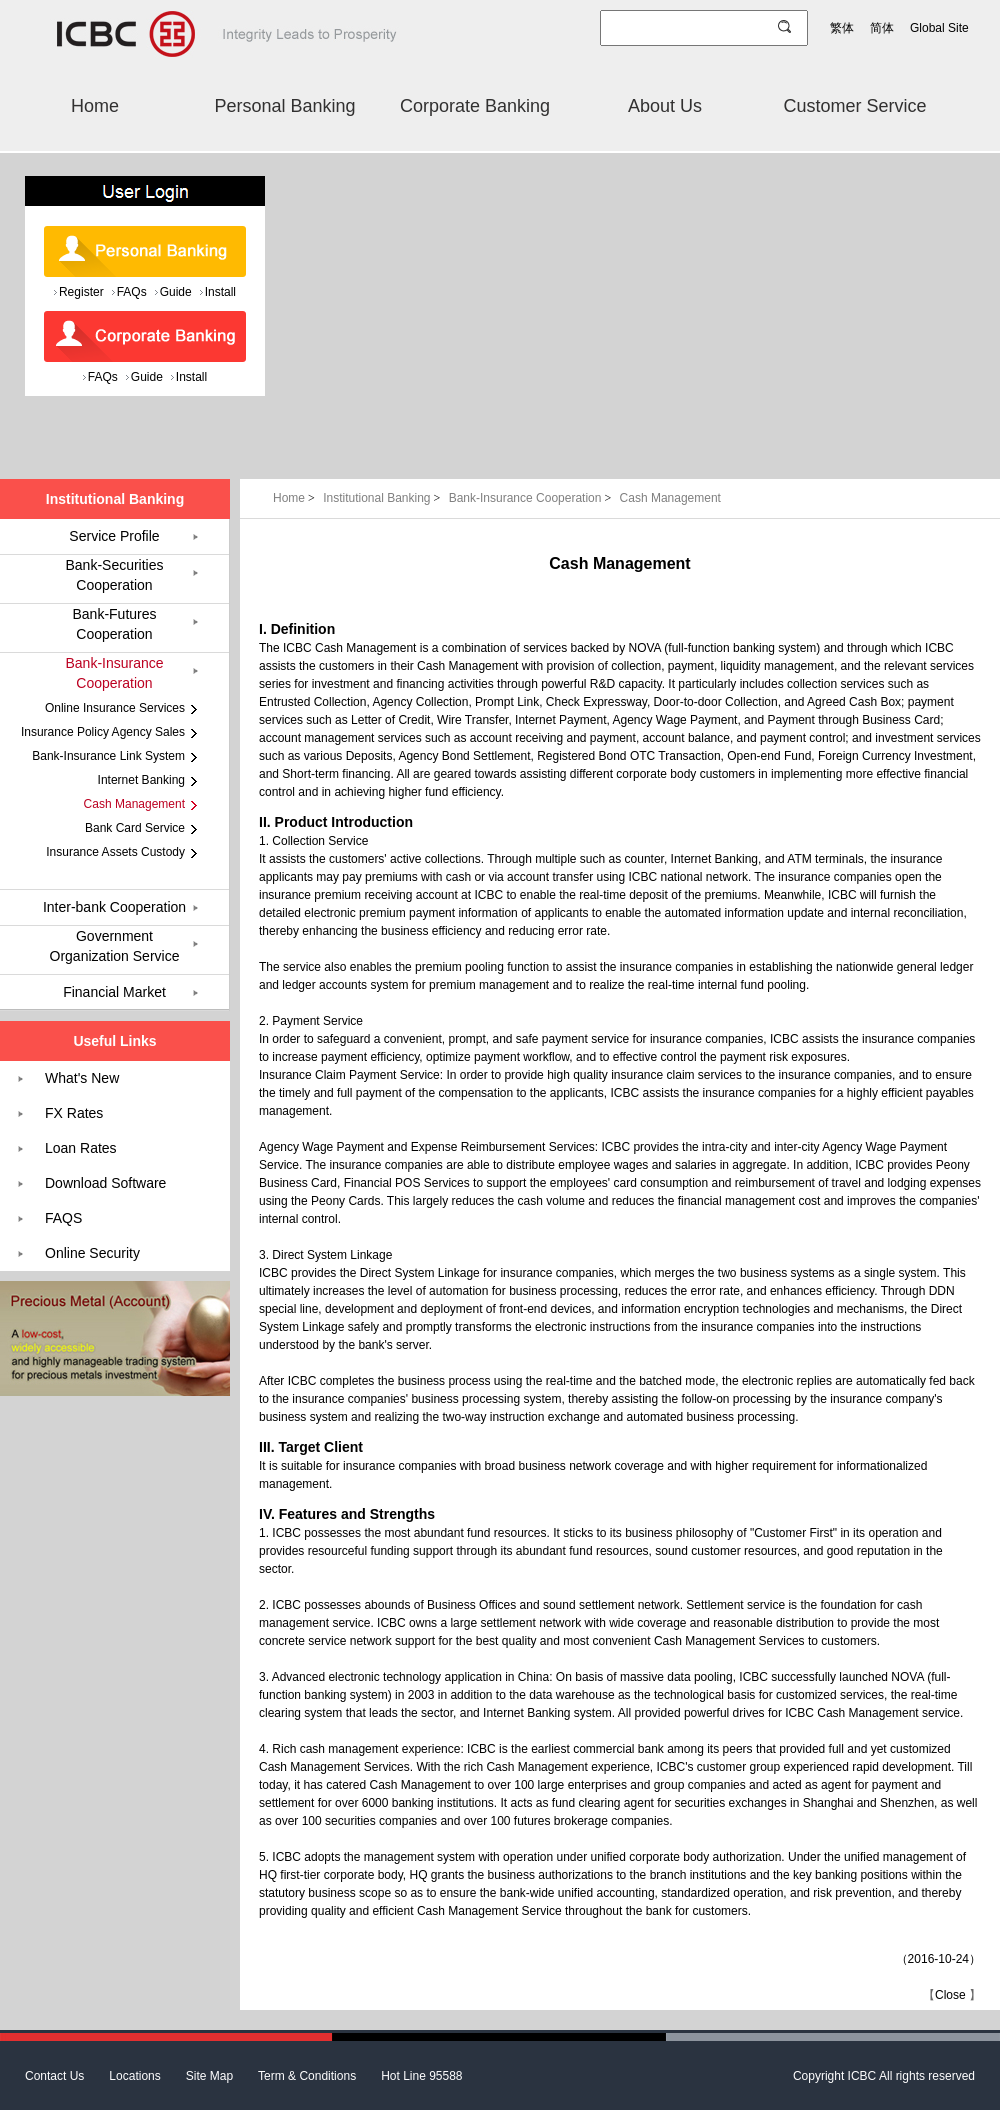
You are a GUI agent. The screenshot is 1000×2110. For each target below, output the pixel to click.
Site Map (209, 2076)
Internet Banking (141, 780)
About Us (665, 106)
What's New (82, 1078)
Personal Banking (284, 106)
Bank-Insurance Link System (108, 756)
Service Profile (114, 536)
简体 (882, 28)
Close (950, 1995)
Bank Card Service (135, 828)
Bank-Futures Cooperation (114, 624)
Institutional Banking (383, 498)
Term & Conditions (307, 2076)
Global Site (939, 28)
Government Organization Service (115, 946)
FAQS (63, 1218)
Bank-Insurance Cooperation (532, 498)
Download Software (105, 1183)
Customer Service (854, 106)
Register (81, 292)
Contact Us (54, 2076)
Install (220, 292)
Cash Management (670, 498)
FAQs (132, 292)
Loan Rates (81, 1148)
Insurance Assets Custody (115, 852)
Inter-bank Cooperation (114, 907)
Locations (134, 2076)
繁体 (842, 28)
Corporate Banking (475, 106)
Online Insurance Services (115, 708)
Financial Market (114, 992)
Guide (176, 292)
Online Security (92, 1253)
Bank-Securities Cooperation (114, 575)
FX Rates (74, 1113)
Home (95, 106)
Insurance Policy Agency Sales (103, 732)
